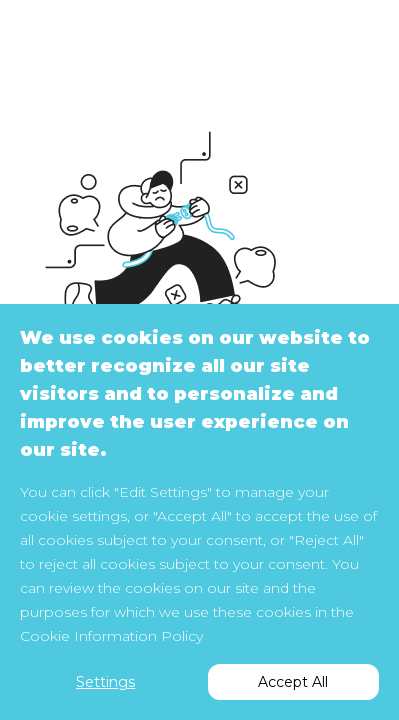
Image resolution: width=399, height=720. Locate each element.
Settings (105, 682)
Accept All (293, 682)
